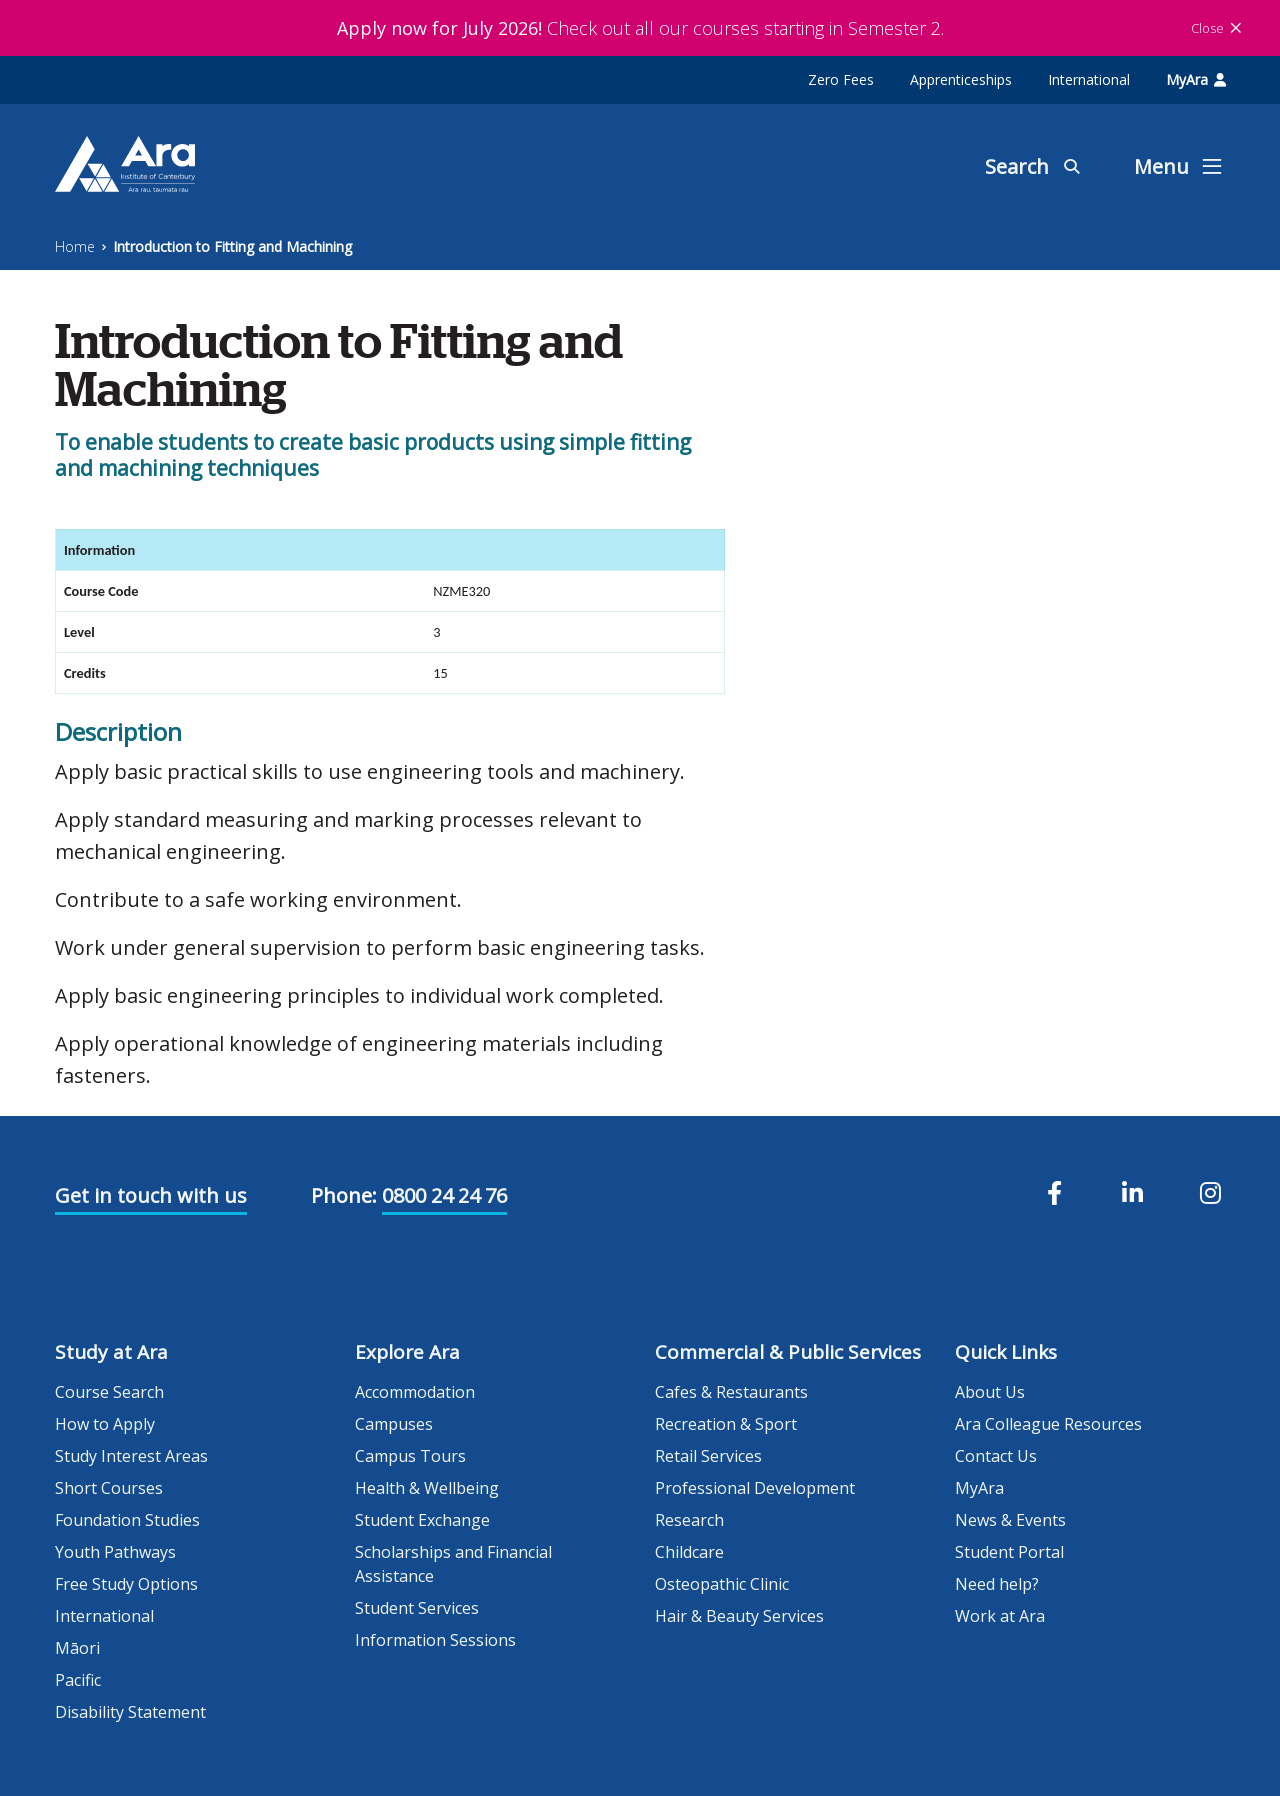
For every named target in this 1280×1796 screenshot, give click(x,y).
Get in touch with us (151, 1195)
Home (75, 246)
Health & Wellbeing (427, 1488)
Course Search (109, 1392)
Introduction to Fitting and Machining (232, 246)
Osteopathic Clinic (722, 1584)
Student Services (417, 1608)
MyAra (1196, 79)
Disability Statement (130, 1712)
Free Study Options (126, 1584)
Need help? (997, 1584)
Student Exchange (422, 1520)
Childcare (689, 1552)
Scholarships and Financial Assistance (453, 1564)
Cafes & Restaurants (731, 1392)
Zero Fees (841, 79)
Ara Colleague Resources (1048, 1424)
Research (689, 1520)
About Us (990, 1392)
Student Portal (1009, 1552)
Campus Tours (410, 1456)
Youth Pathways (115, 1552)
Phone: (344, 1195)
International (1089, 79)
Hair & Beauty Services (739, 1616)
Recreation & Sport (726, 1424)
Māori (77, 1648)
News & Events (1010, 1520)
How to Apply (105, 1424)
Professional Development (755, 1488)
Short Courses (109, 1488)
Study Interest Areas (131, 1456)
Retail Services (708, 1456)
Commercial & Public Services (788, 1352)
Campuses (394, 1424)
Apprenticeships (961, 79)
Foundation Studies (127, 1520)
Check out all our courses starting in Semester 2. (640, 28)
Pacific (78, 1680)
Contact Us (996, 1456)
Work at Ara (1000, 1616)
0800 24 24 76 (444, 1195)
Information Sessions (435, 1640)
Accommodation (415, 1392)
